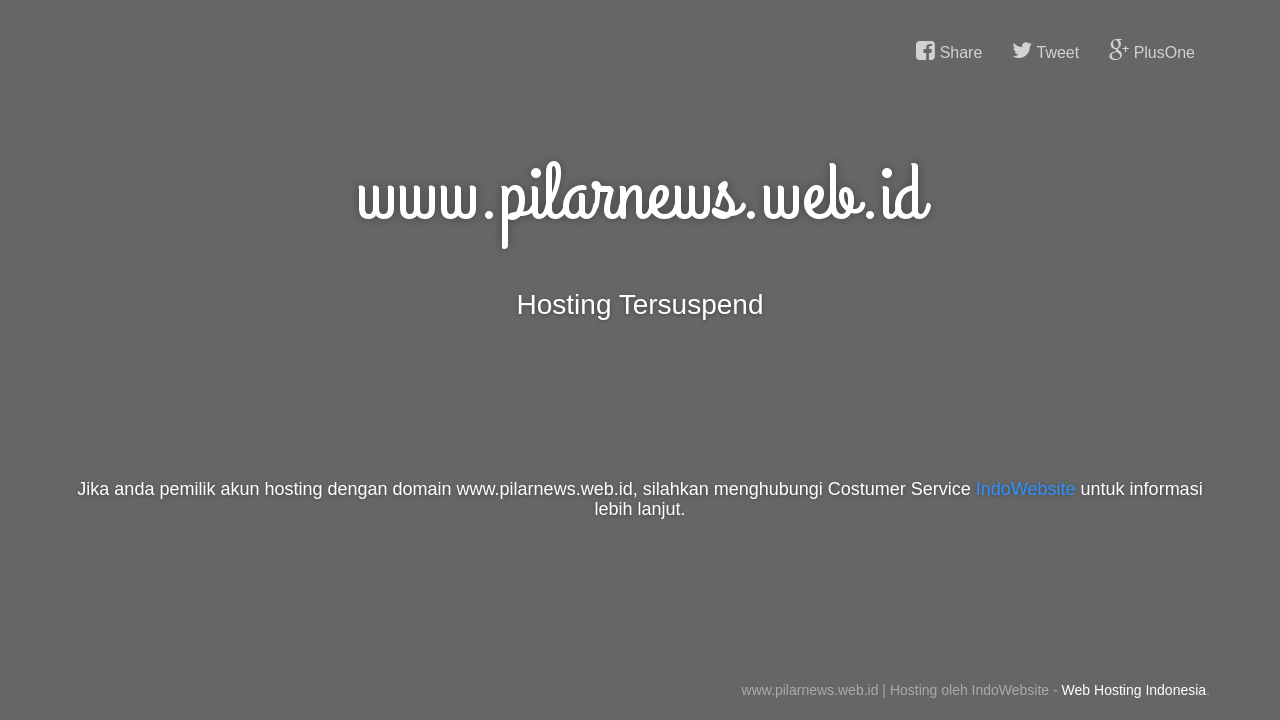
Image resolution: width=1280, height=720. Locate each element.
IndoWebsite (1026, 489)
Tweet (1045, 51)
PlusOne (1152, 51)
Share (949, 51)
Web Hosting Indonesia (1134, 690)
